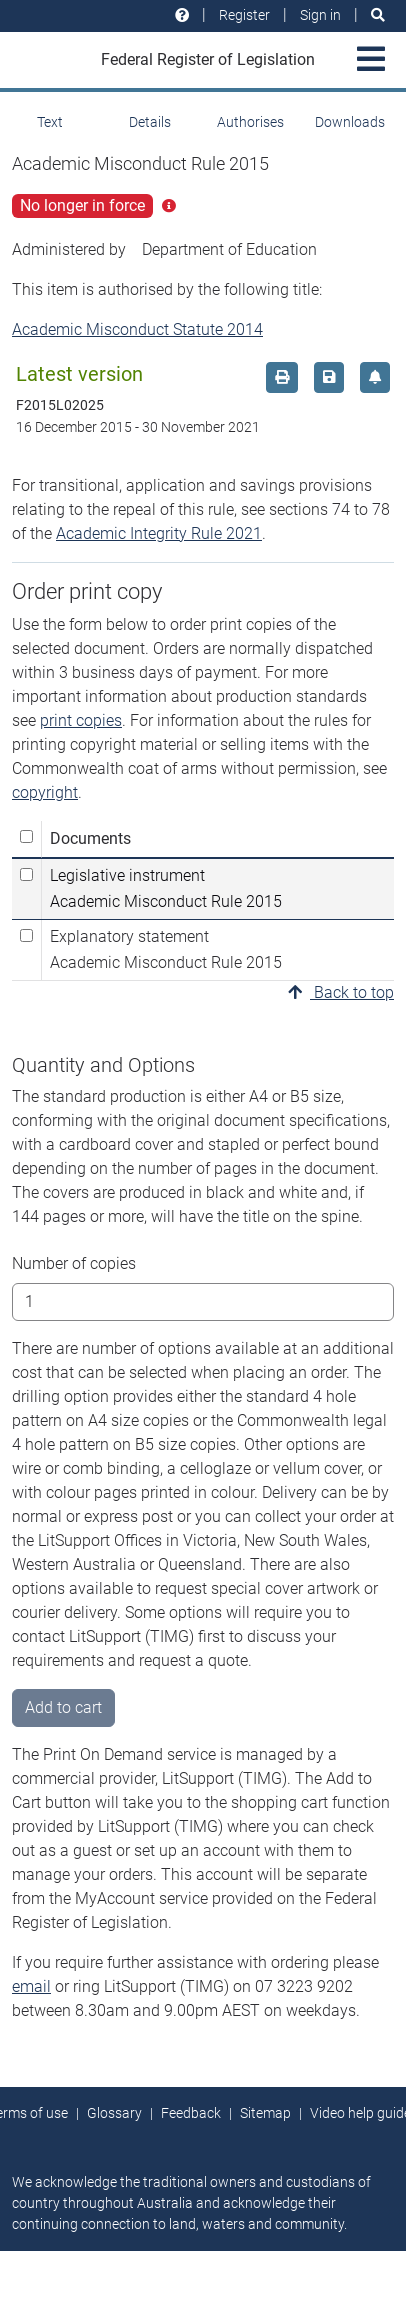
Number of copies (74, 1263)
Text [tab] (50, 122)
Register (244, 15)
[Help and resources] (182, 15)
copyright (45, 792)
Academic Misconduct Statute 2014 (137, 329)
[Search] (378, 15)
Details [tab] (150, 122)
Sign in (320, 15)
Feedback (191, 2113)
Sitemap (265, 2113)
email (31, 1986)
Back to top (341, 992)
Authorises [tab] (250, 122)
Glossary (114, 2113)
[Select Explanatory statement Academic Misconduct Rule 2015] (26, 935)
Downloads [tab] (350, 122)
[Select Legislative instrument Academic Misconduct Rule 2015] (26, 874)
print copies (81, 720)
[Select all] (26, 836)
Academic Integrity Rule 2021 (159, 533)
